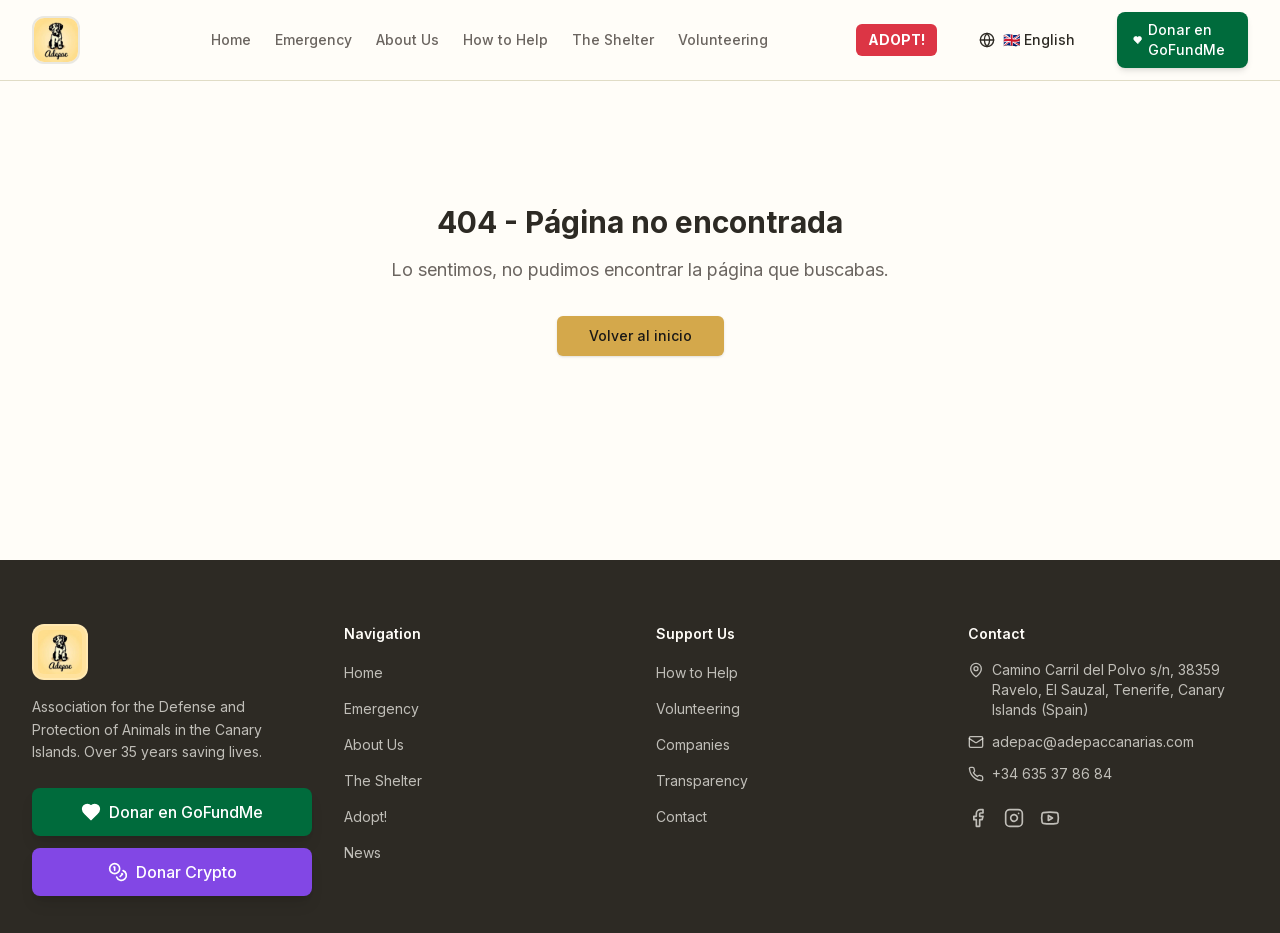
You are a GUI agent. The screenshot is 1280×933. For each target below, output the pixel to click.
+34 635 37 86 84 (1052, 773)
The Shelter (613, 39)
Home (231, 39)
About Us (407, 39)
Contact (681, 816)
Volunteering (723, 39)
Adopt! (365, 816)
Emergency (313, 39)
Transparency (702, 780)
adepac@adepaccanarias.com (1093, 741)
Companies (693, 744)
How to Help (505, 39)
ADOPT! (896, 39)
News (362, 852)
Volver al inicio (640, 335)
